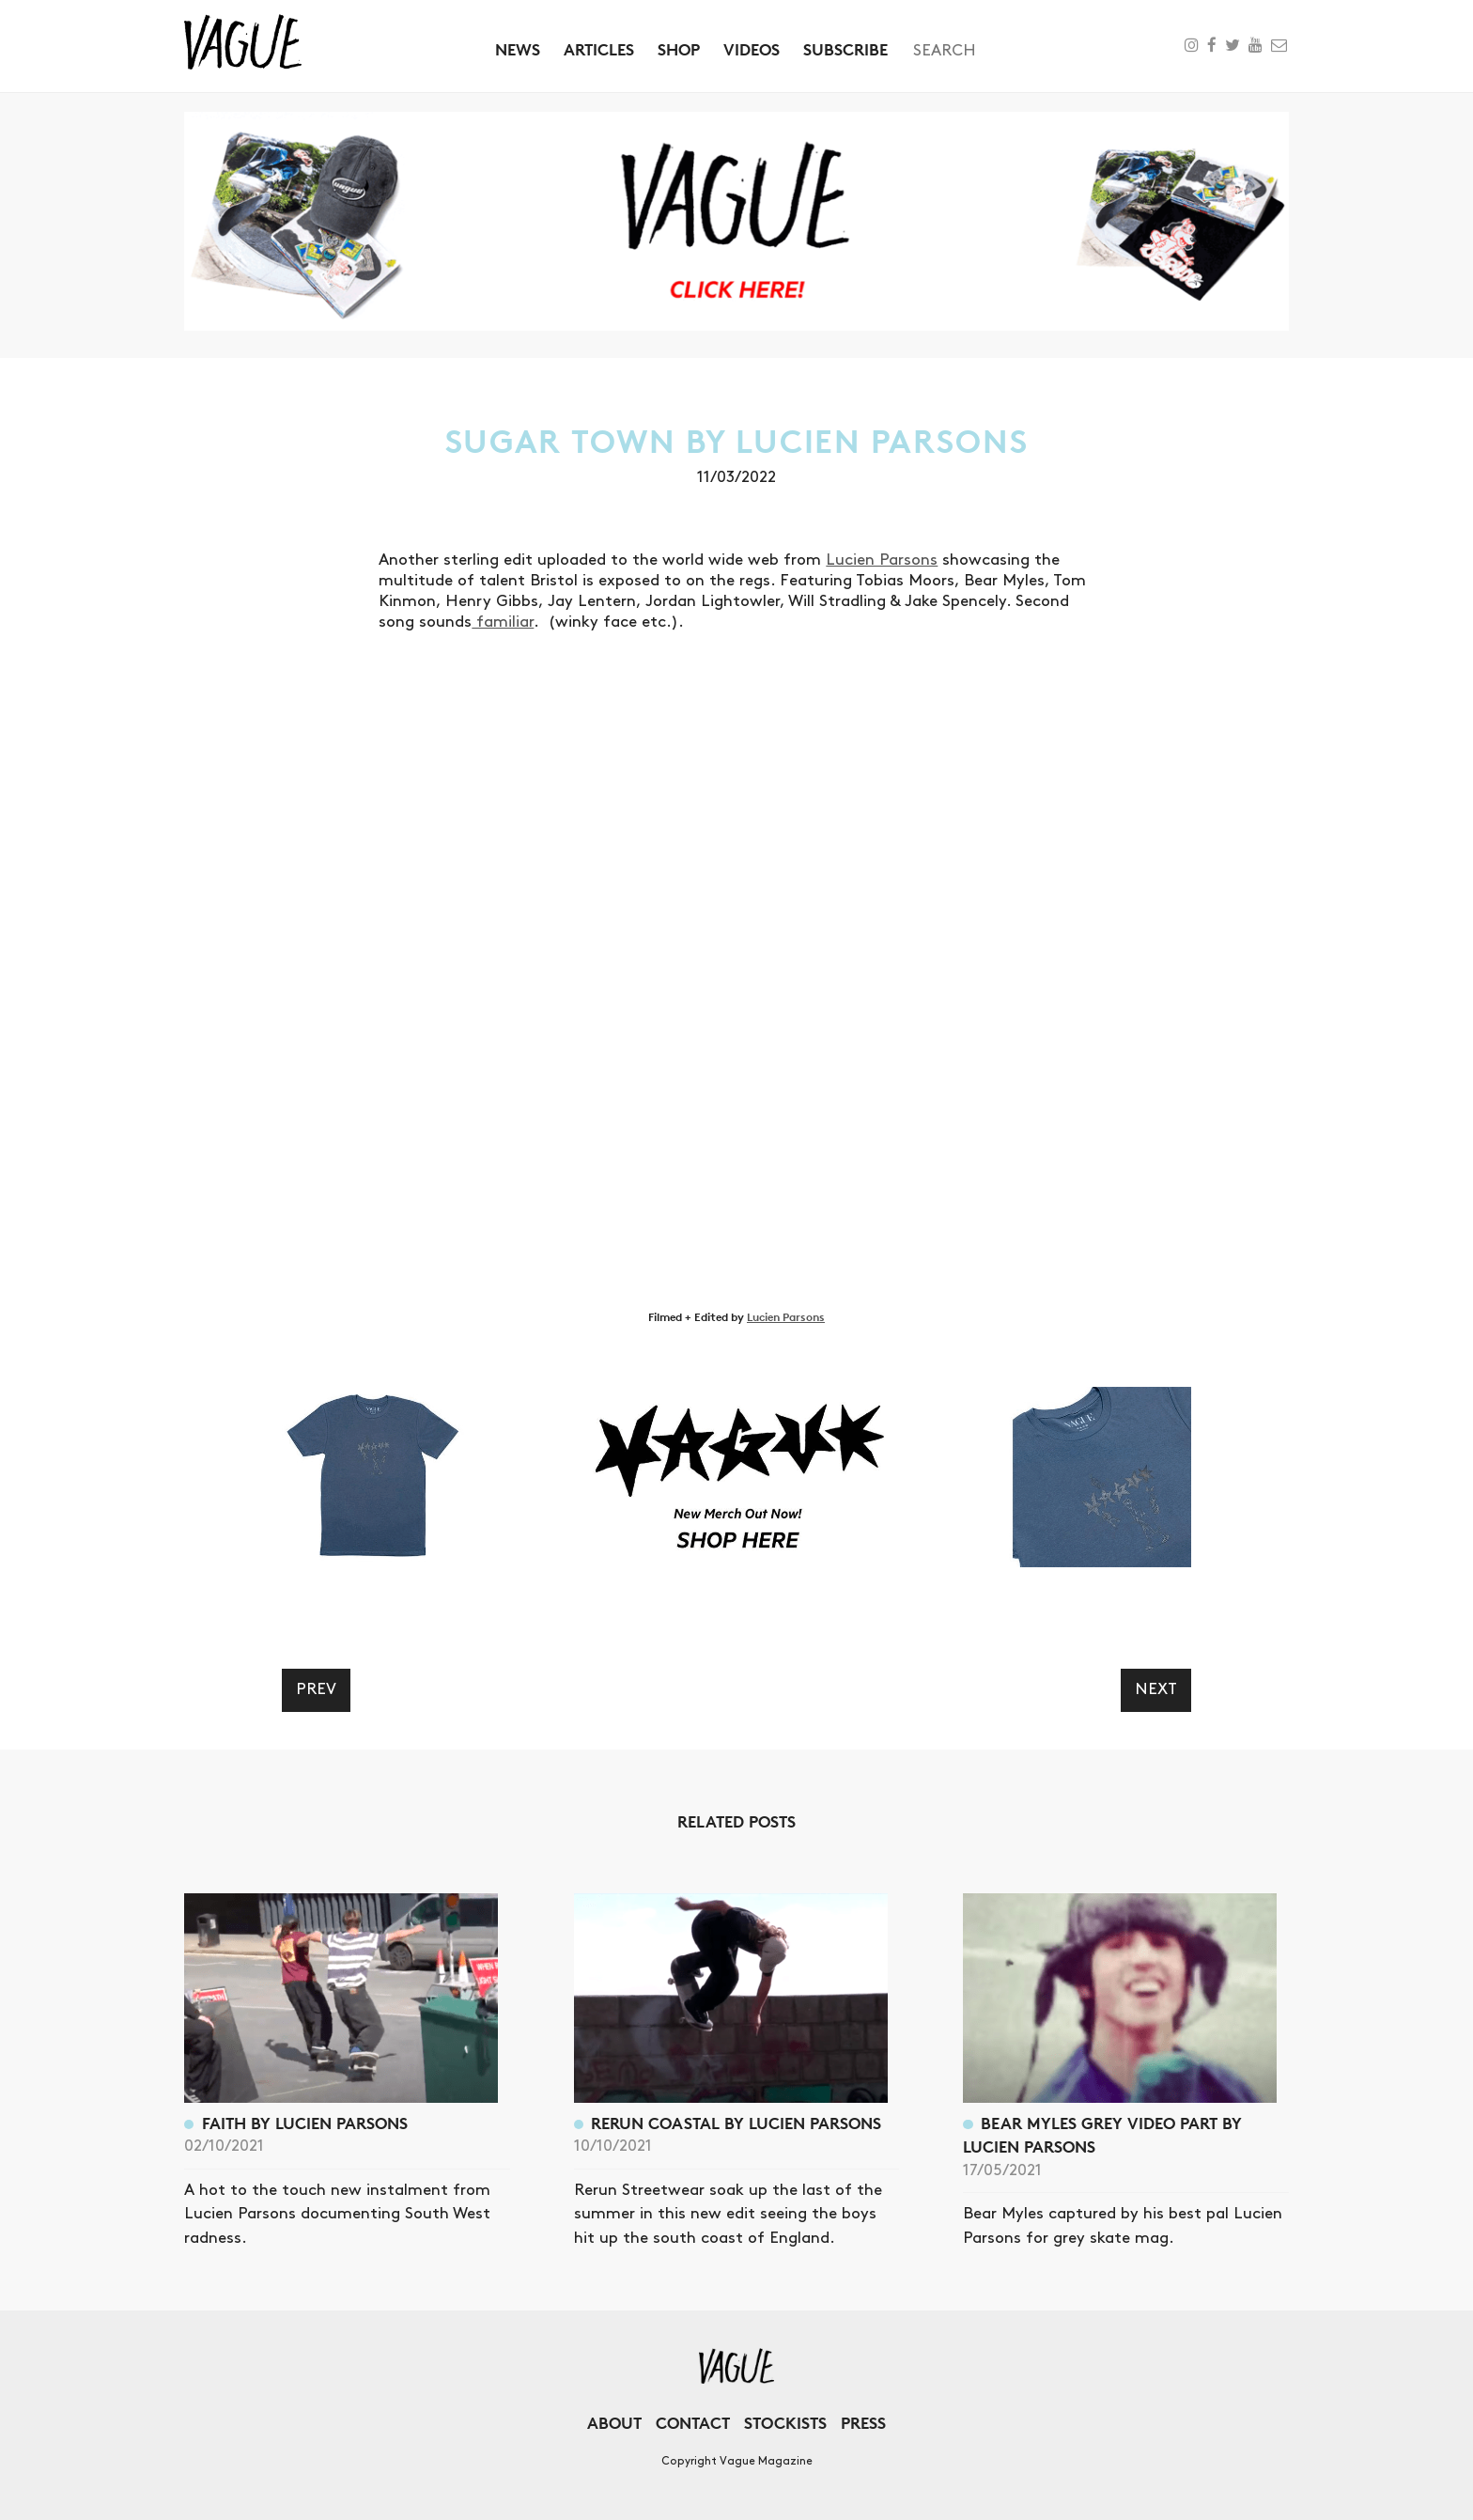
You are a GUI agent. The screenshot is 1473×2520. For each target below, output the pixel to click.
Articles (599, 49)
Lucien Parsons (882, 560)
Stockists (785, 2423)
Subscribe (845, 49)
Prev (316, 1689)
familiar (503, 622)
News (517, 49)
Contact (693, 2423)
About (614, 2423)
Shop (679, 49)
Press (863, 2423)
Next (1156, 1689)
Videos (751, 49)
